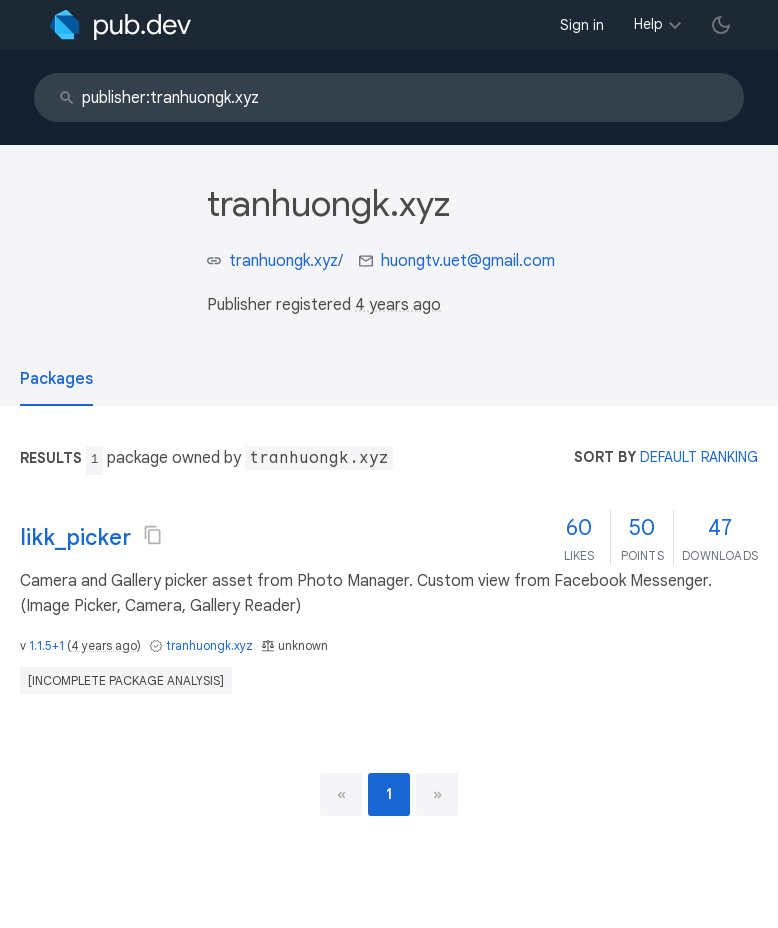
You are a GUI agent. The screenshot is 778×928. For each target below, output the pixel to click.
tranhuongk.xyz (209, 645)
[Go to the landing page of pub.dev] (120, 25)
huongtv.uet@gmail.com (468, 261)
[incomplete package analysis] (126, 680)
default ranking (699, 457)
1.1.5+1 (46, 645)
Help (648, 24)
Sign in (582, 25)
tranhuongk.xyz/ (286, 261)
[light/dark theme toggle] (721, 25)
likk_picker (75, 537)
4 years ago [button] (398, 305)
